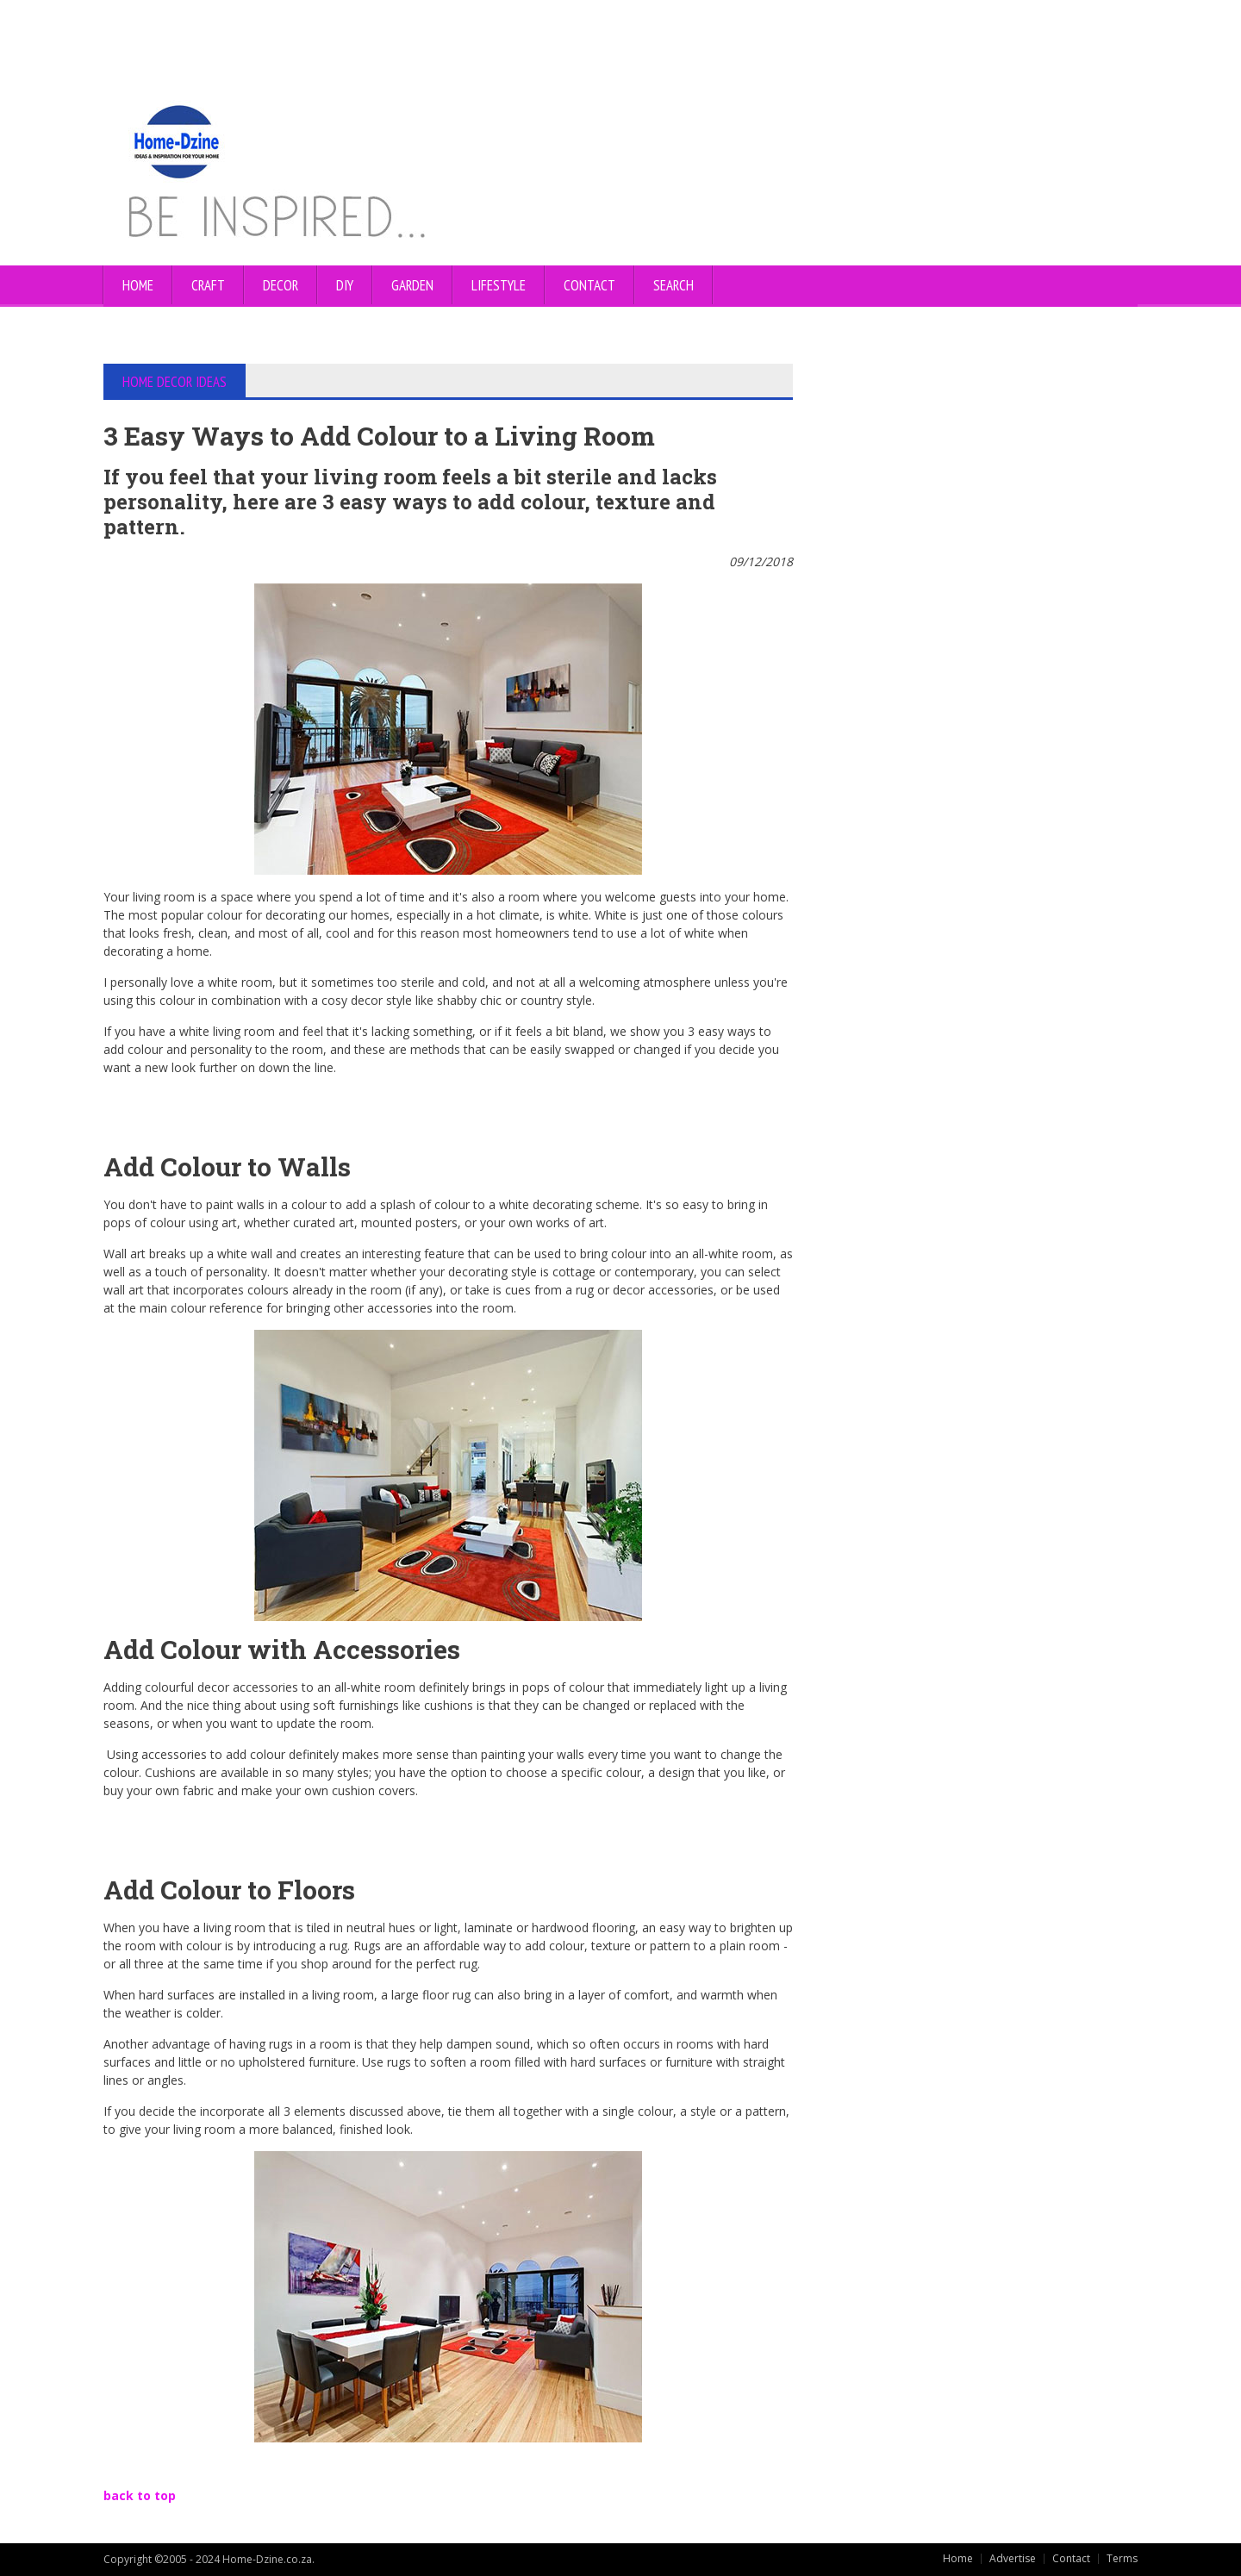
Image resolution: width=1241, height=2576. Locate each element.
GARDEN (412, 285)
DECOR (280, 285)
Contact (1071, 2558)
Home (137, 285)
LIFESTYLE (498, 285)
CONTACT (589, 285)
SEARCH (673, 285)
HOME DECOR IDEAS (174, 381)
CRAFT (208, 285)
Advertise (1012, 2558)
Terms (1122, 2558)
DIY (344, 285)
